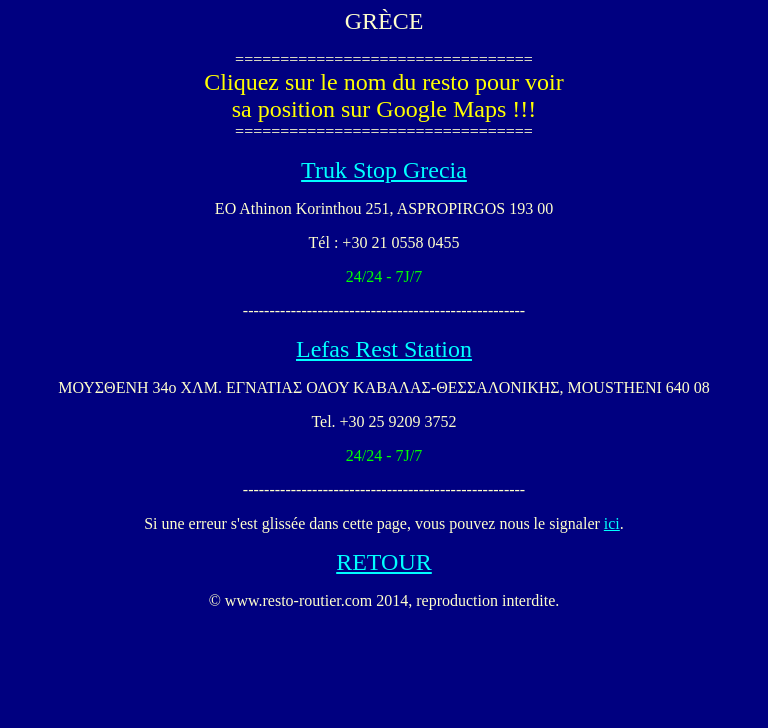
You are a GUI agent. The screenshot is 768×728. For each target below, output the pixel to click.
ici (612, 523)
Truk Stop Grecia (384, 170)
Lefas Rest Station (384, 349)
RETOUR (384, 562)
